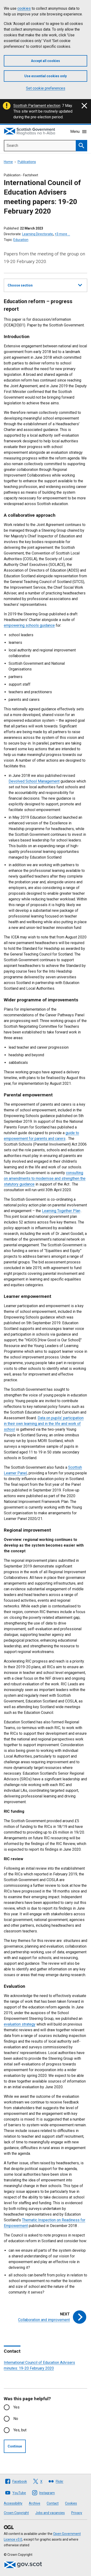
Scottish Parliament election (36, 105)
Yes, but (19, 2430)
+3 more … (62, 234)
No (15, 2418)
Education (20, 240)
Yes (16, 2407)
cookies (24, 8)
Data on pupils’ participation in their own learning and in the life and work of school (44, 1424)
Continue (15, 2446)
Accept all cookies (45, 61)
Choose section (45, 284)
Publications (27, 162)
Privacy (76, 2513)
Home (8, 162)
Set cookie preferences (45, 88)
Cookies (71, 2503)
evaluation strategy (19, 2024)
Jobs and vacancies (50, 2513)
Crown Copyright (16, 2513)
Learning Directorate (37, 234)
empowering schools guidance (29, 625)
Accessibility (13, 2503)
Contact (53, 2503)
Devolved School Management (34, 781)
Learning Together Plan (61, 1211)
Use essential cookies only (45, 76)
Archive (34, 2503)
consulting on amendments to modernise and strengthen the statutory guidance (45, 1178)
